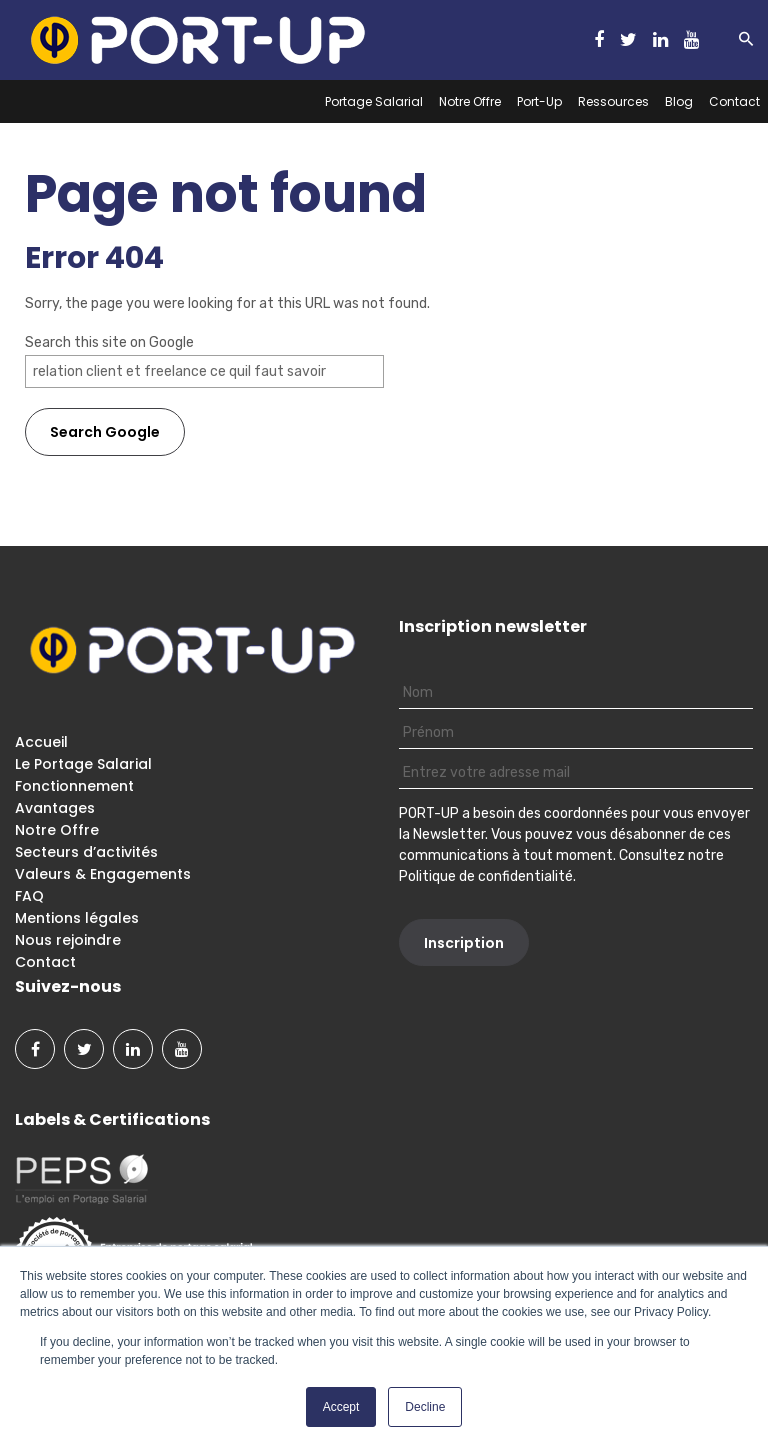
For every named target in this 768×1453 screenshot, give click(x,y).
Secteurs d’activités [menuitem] (86, 852)
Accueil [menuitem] (41, 742)
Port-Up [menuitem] (539, 101)
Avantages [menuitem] (55, 808)
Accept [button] (341, 1407)
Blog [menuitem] (679, 101)
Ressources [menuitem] (613, 101)
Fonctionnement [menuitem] (74, 786)
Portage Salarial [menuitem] (374, 101)
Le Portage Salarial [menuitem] (83, 764)
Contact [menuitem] (734, 101)
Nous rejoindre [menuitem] (68, 940)
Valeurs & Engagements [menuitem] (103, 874)
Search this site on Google (109, 342)
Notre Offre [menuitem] (470, 101)
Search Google (105, 432)
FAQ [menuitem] (29, 896)
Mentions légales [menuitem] (77, 918)
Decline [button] (425, 1407)
